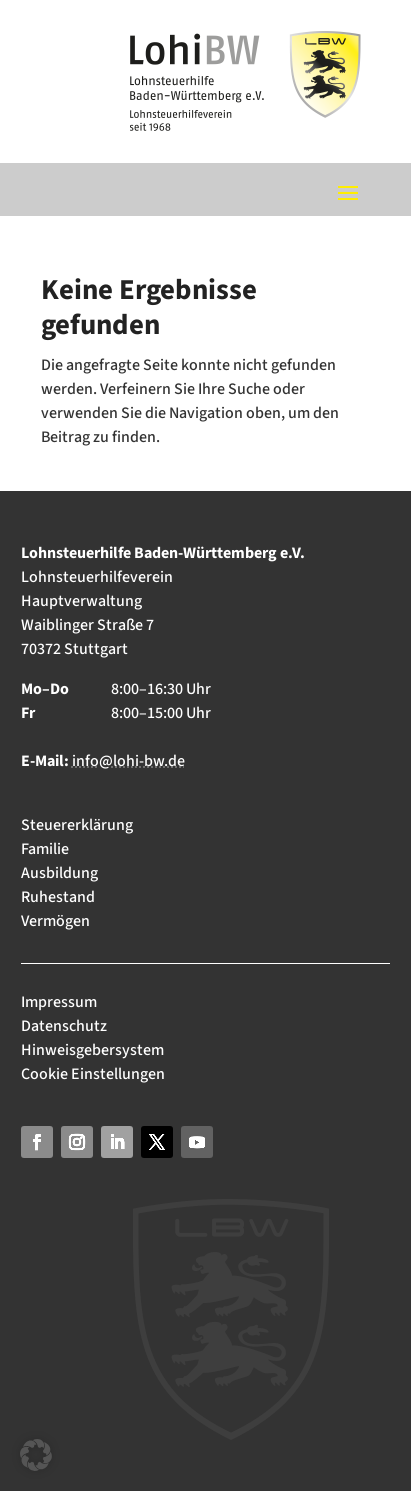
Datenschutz (64, 1026)
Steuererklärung (77, 825)
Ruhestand (58, 897)
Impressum (60, 1002)
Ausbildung (59, 873)
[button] (36, 1455)
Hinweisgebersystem (92, 1050)
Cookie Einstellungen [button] (93, 1074)
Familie (45, 849)
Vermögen (55, 921)
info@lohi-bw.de (128, 761)
